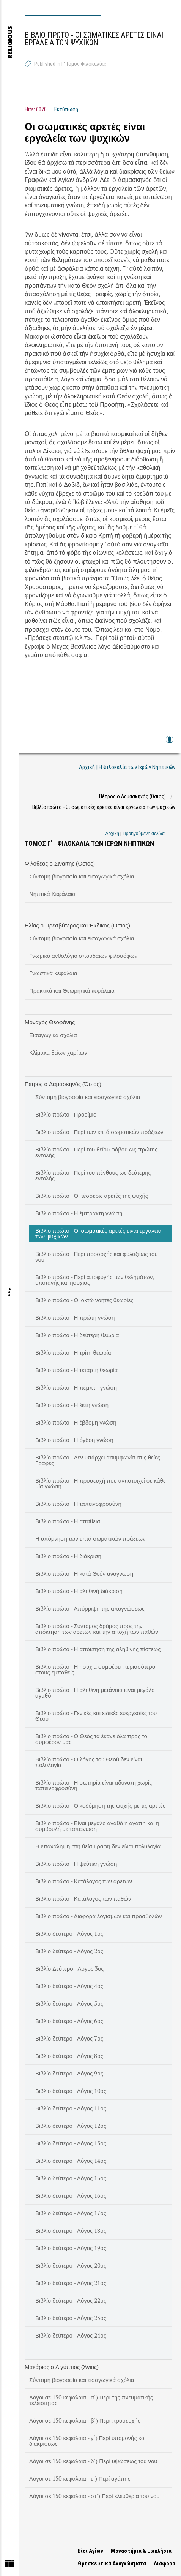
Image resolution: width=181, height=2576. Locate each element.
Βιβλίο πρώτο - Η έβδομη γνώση (75, 1422)
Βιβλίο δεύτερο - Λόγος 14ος (70, 2160)
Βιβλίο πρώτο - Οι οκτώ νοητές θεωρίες (84, 1300)
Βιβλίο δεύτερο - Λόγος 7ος (69, 2038)
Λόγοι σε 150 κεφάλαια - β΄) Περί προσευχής (84, 2420)
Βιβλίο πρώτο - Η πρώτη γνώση (75, 1317)
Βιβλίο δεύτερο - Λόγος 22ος (70, 2300)
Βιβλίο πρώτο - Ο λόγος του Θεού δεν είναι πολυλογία (88, 1762)
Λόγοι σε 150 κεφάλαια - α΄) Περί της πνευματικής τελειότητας (91, 2400)
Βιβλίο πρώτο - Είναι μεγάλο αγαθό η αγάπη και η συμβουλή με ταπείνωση (97, 1825)
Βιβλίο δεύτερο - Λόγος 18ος (70, 2230)
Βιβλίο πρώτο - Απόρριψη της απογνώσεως (90, 1608)
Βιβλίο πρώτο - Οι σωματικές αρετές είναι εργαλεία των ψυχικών (98, 1233)
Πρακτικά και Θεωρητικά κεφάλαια (72, 990)
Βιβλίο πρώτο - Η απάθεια (67, 1521)
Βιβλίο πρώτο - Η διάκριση (68, 1556)
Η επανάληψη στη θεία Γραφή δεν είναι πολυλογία (98, 1846)
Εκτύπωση (66, 109)
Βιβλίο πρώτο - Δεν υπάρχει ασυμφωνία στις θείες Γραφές (97, 1460)
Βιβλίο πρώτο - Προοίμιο (65, 1114)
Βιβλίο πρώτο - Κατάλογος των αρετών (83, 1881)
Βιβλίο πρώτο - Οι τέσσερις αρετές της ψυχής (91, 1195)
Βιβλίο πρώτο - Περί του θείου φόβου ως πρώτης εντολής (96, 1152)
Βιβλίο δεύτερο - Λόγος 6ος (69, 2021)
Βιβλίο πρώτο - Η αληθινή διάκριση (79, 1591)
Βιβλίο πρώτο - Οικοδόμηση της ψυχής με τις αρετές (100, 1805)
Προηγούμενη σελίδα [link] (144, 833)
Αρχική (112, 833)
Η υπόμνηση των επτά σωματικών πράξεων (90, 1538)
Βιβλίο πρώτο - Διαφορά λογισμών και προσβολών (98, 1916)
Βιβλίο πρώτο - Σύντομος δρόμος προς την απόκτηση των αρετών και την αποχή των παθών (96, 1628)
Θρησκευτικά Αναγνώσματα (112, 2563)
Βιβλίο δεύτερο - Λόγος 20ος (70, 2265)
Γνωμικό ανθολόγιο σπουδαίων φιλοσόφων (83, 955)
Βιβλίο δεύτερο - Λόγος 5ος (69, 2003)
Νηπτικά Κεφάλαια (52, 893)
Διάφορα (164, 2563)
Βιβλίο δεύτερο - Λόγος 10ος (70, 2090)
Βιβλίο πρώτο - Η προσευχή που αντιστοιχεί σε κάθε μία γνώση (100, 1483)
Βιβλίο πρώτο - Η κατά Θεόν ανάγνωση (84, 1573)
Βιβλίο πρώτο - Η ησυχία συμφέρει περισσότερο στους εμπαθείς (95, 1669)
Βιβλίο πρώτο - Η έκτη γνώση (72, 1405)
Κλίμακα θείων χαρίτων (58, 1052)
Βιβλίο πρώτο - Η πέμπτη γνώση (76, 1387)
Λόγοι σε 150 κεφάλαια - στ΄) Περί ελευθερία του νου (94, 2496)
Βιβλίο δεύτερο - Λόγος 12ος (70, 2125)
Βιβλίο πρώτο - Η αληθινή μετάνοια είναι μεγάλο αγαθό (95, 1692)
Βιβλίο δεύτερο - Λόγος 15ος (70, 2178)
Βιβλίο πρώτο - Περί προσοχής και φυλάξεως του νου (96, 1256)
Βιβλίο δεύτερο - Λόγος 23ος (70, 2318)
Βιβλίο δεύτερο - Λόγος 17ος (70, 2213)
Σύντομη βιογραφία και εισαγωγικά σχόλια (81, 876)
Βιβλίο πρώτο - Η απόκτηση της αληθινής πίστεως (98, 1649)
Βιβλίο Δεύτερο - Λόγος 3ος (69, 1968)
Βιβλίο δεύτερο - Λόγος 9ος (69, 2073)
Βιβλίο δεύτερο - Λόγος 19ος (70, 2248)
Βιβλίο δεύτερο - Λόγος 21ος (70, 2283)
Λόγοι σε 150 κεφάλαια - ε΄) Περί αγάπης (80, 2478)
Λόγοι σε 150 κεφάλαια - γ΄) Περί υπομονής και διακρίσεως (87, 2440)
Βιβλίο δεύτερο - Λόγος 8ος (69, 2056)
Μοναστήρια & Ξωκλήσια (141, 2551)
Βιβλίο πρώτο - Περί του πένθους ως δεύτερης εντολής (93, 1175)
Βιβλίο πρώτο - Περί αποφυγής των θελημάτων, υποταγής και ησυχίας (94, 1279)
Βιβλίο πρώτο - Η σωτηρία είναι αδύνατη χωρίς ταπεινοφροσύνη (93, 1785)
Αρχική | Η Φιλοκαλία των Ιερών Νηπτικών (127, 767)
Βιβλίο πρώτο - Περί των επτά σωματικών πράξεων (99, 1132)
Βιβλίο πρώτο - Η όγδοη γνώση (74, 1440)
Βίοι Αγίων (90, 2551)
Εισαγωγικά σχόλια (53, 1035)
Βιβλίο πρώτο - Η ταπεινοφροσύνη (78, 1503)
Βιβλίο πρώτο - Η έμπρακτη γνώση (78, 1213)
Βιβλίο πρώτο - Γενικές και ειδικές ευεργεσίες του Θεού (96, 1715)
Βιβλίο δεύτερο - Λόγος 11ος (70, 2108)
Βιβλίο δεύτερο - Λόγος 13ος (70, 2143)
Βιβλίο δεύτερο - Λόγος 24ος (70, 2335)
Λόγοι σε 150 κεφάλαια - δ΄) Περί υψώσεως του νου (93, 2461)
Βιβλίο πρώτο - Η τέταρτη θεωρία (76, 1370)
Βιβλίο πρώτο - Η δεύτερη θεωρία (77, 1335)
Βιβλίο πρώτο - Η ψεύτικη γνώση (76, 1863)
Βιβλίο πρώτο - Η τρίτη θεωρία (73, 1352)
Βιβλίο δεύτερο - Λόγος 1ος (69, 1933)
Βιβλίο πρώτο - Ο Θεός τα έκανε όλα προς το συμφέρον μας (91, 1738)
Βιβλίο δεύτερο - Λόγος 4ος (69, 1986)
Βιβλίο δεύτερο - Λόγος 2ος (69, 1951)
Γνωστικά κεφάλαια (53, 973)
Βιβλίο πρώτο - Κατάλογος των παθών (83, 1898)
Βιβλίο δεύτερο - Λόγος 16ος (70, 2195)
